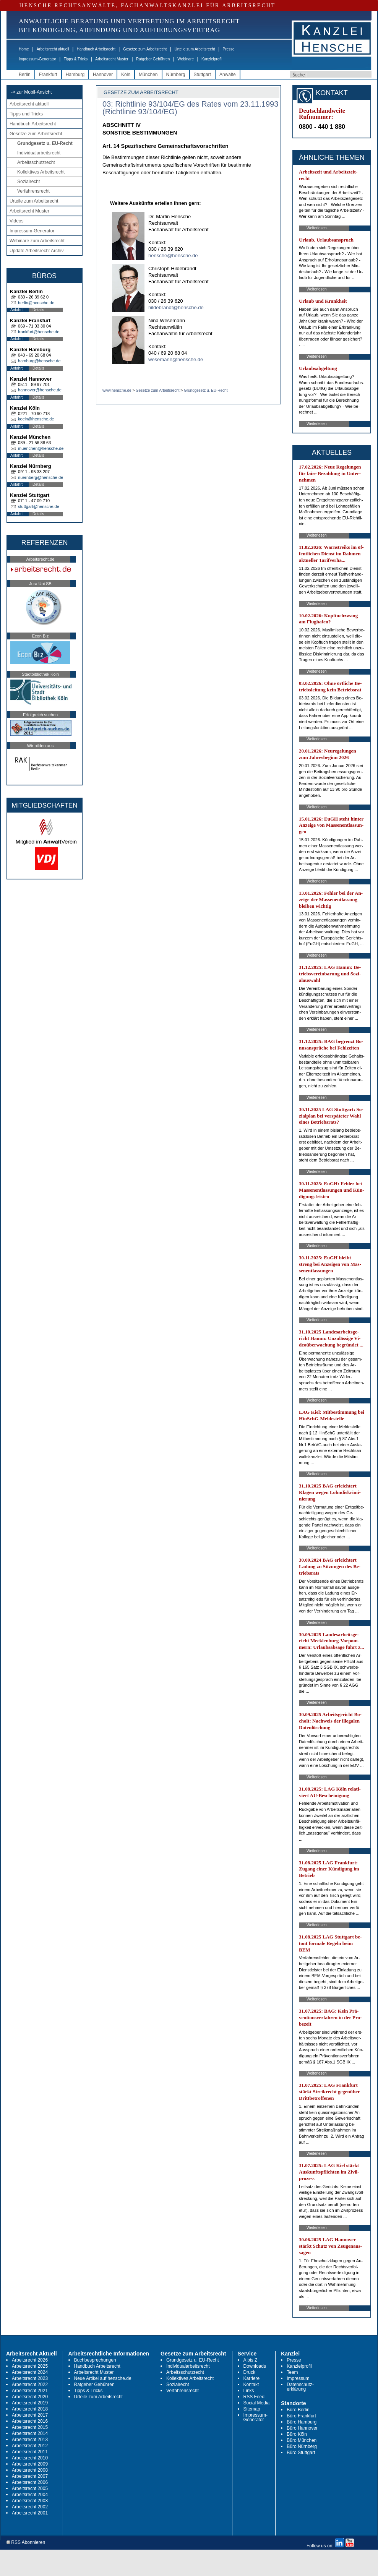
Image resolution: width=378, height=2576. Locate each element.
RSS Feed (253, 2396)
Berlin (25, 74)
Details (38, 310)
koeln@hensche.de (36, 419)
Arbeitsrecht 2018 (30, 2409)
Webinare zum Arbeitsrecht (37, 240)
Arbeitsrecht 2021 (30, 2390)
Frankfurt (48, 74)
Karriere (251, 2378)
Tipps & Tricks (76, 59)
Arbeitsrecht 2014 (30, 2433)
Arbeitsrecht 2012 (30, 2445)
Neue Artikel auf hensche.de (102, 2378)
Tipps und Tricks (26, 114)
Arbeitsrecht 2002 (30, 2506)
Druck (249, 2372)
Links (248, 2390)
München (148, 74)
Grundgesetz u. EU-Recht (45, 143)
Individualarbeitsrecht (38, 153)
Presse (229, 49)
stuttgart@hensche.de (38, 506)
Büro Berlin (298, 2409)
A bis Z (250, 2360)
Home (24, 49)
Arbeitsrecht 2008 (30, 2470)
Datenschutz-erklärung (300, 2387)
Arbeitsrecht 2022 (30, 2384)
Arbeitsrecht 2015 (30, 2427)
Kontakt (251, 2384)
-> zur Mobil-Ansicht (31, 92)
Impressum (298, 2378)
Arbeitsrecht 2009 (30, 2464)
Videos (16, 221)
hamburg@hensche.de (39, 360)
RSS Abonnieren (25, 2542)
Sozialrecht (28, 181)
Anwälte (227, 74)
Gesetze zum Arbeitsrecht (145, 49)
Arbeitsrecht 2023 (30, 2378)
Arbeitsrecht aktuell (53, 49)
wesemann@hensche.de (175, 359)
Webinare (185, 59)
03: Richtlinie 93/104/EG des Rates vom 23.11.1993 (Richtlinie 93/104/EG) (190, 108)
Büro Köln (297, 2434)
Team (292, 2372)
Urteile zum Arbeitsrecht (194, 49)
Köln (125, 74)
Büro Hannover (302, 2428)
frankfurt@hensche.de (38, 331)
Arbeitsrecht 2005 (30, 2488)
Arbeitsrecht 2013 (30, 2439)
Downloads (254, 2366)
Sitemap (251, 2409)
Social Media (256, 2403)
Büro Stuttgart (301, 2452)
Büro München (301, 2440)
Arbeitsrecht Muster (111, 59)
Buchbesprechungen (95, 2360)
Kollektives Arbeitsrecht (41, 172)
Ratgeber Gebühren (153, 59)
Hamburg (75, 74)
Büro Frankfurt (301, 2416)
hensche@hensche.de (173, 255)
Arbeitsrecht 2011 (30, 2451)
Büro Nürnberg (302, 2446)
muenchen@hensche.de (40, 448)
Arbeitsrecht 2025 (30, 2366)
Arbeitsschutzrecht (36, 162)
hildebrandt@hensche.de (176, 307)
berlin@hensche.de (36, 302)
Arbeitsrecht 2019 (30, 2403)
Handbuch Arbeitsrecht (96, 49)
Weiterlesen (317, 228)
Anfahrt (16, 310)
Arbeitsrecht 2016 (30, 2421)
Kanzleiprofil (211, 59)
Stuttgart (202, 74)
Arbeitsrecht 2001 (30, 2513)
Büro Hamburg (301, 2422)
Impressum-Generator (37, 59)
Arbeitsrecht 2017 (30, 2415)
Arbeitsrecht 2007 (30, 2476)
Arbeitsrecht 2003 (30, 2500)
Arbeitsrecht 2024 (30, 2372)
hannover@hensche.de (40, 390)
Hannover (103, 74)
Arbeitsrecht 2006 (30, 2482)
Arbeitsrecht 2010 (30, 2458)
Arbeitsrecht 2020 (30, 2396)
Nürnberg (175, 74)
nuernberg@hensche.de (40, 477)
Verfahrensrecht (33, 191)
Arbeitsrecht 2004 (30, 2494)
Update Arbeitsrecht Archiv (36, 250)
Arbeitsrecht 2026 (30, 2360)
